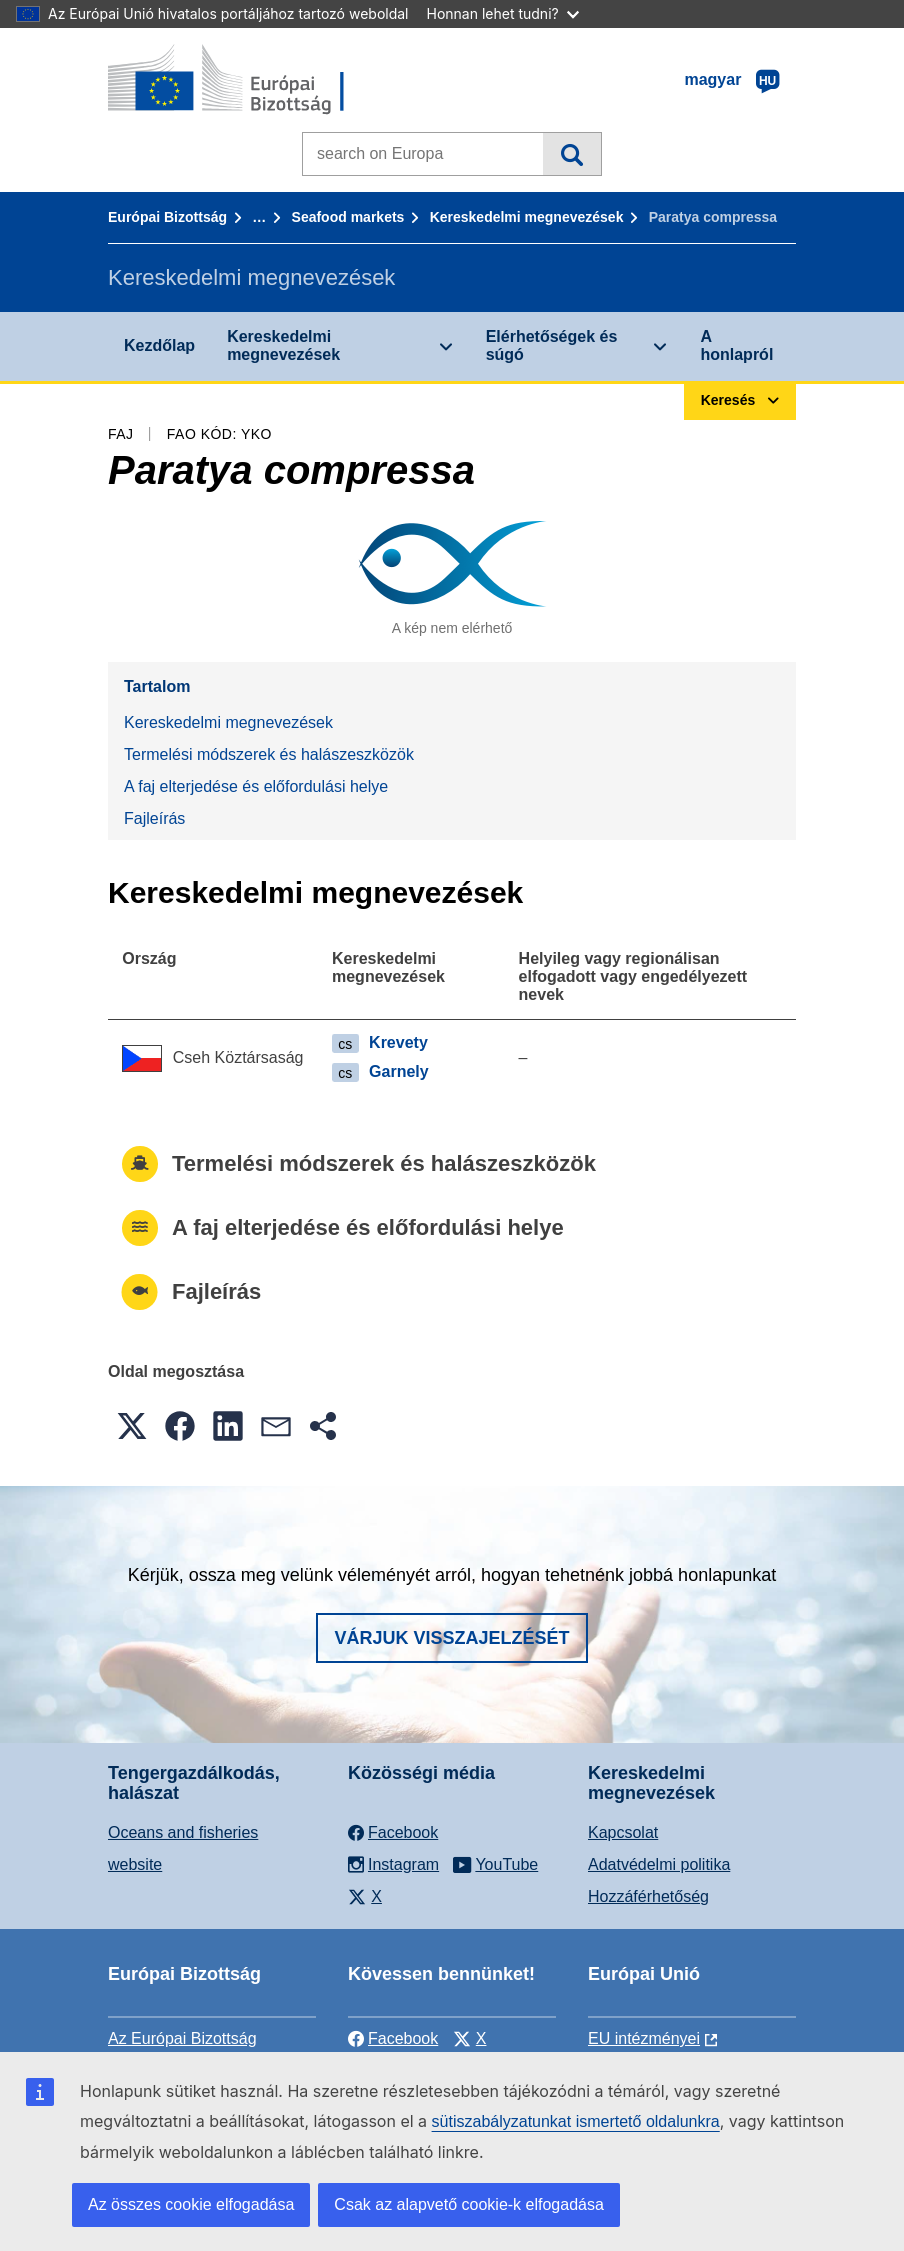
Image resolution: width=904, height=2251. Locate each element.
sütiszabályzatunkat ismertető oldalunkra (576, 2121)
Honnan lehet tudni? (503, 13)
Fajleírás (154, 818)
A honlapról (736, 345)
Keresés (571, 154)
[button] (132, 1426)
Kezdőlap (159, 345)
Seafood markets (348, 217)
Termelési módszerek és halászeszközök (269, 754)
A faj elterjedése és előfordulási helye (256, 786)
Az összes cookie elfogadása (191, 2204)
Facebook (393, 2038)
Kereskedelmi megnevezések (527, 217)
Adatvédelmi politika (659, 1864)
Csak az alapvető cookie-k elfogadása (469, 2204)
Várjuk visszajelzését (451, 1638)
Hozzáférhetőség (648, 1896)
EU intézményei (644, 2038)
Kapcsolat (623, 1832)
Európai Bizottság (167, 217)
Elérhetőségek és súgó (552, 345)
